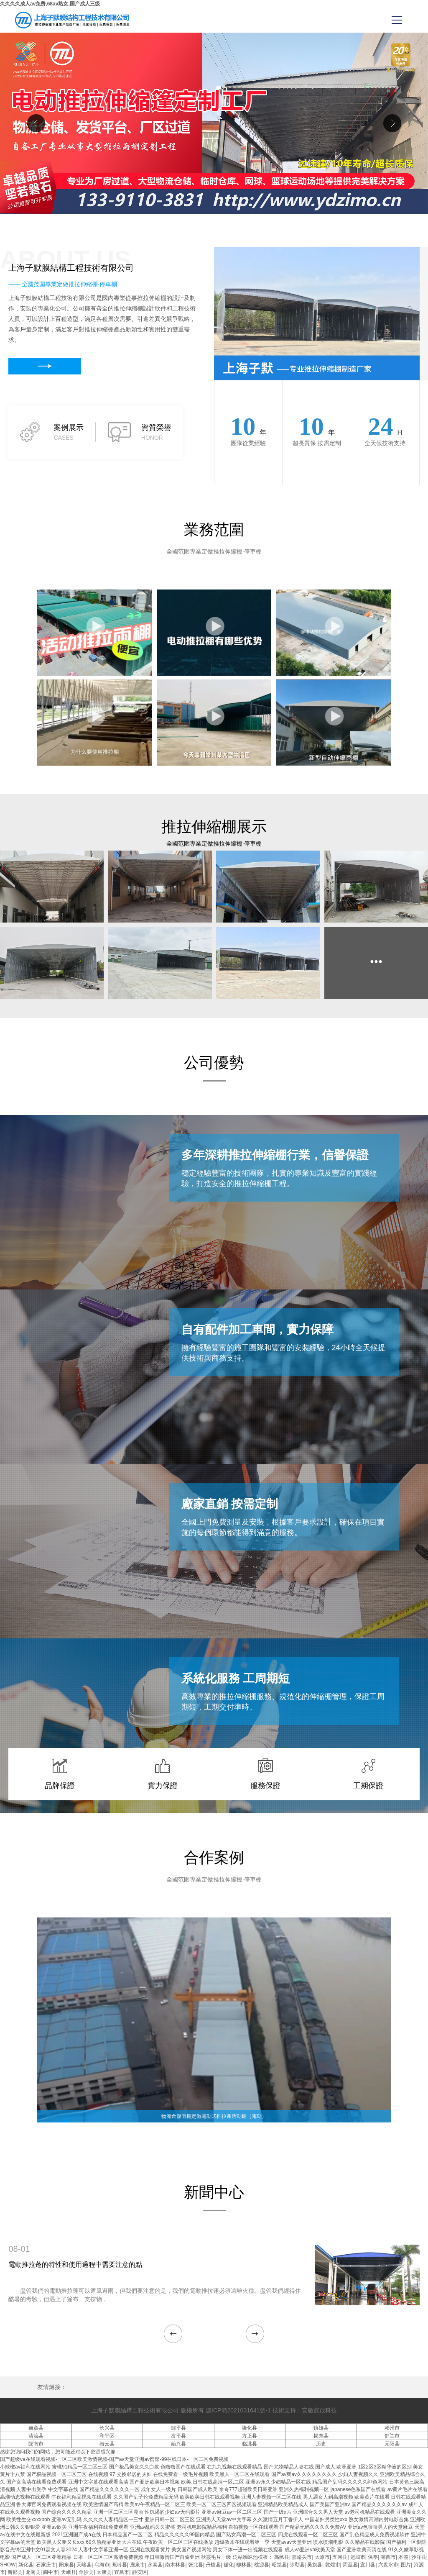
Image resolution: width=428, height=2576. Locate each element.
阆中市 (50, 2572)
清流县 (35, 2436)
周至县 (350, 2565)
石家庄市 (46, 2565)
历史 (321, 2444)
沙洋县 (418, 2557)
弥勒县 (297, 2565)
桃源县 (261, 2565)
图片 (406, 2565)
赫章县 (35, 2428)
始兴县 (178, 2444)
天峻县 (84, 2565)
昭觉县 (279, 2565)
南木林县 (175, 2565)
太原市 (322, 2557)
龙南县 (33, 2572)
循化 (229, 2565)
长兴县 (107, 2428)
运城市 (357, 2557)
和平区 (107, 2436)
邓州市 (392, 2428)
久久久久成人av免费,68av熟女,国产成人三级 (50, 4)
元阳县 (392, 2444)
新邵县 (15, 2572)
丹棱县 (213, 2565)
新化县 (25, 2565)
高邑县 (281, 2557)
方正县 (249, 2436)
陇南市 (35, 2444)
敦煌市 (332, 2565)
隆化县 (249, 2428)
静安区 (139, 2572)
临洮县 (249, 2444)
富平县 (178, 2436)
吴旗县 (314, 2565)
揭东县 (321, 2436)
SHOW (7, 2565)
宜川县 (367, 2565)
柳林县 (243, 2565)
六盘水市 (388, 2565)
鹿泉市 (137, 2565)
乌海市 (102, 2565)
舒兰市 (392, 2436)
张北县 (195, 2565)
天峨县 (68, 2572)
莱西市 (388, 2557)
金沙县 (86, 2572)
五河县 (339, 2557)
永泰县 (155, 2565)
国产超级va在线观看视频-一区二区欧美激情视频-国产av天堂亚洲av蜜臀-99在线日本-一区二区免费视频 (114, 2459)
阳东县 (66, 2565)
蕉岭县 (119, 2565)
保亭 (373, 2557)
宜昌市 (121, 2572)
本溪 (403, 2557)
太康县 (104, 2572)
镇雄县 (321, 2428)
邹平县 (178, 2428)
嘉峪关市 (302, 2557)
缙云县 (107, 2444)
